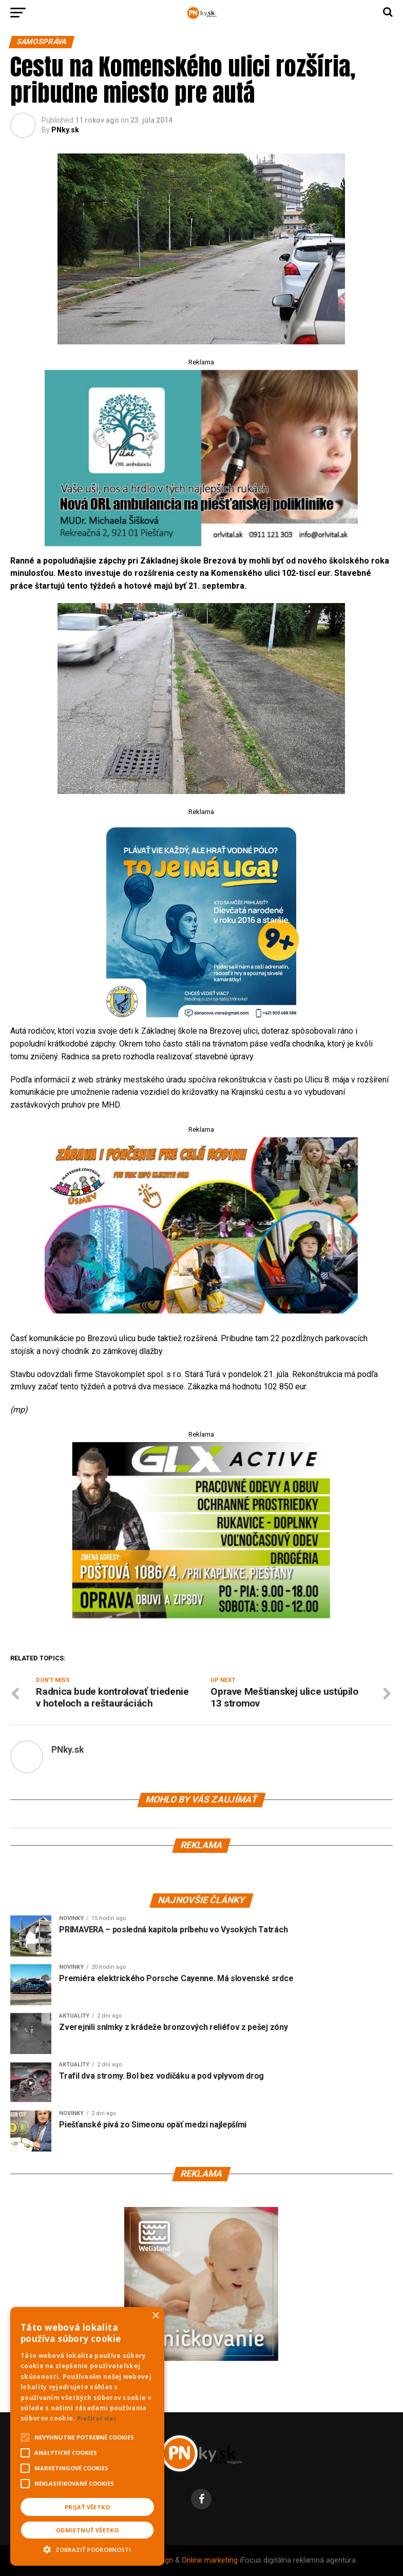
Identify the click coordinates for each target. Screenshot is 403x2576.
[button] (87, 2548)
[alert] (87, 2436)
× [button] (155, 2316)
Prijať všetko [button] (87, 2507)
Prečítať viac (97, 2418)
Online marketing (210, 2560)
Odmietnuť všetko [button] (87, 2530)
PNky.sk (65, 130)
